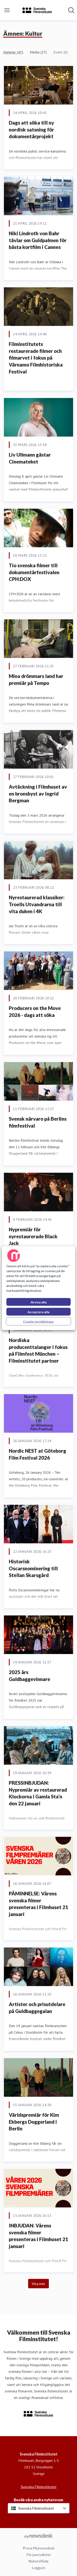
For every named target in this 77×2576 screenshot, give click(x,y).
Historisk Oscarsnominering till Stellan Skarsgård (33, 1568)
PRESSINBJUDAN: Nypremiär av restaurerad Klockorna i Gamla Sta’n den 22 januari (38, 1793)
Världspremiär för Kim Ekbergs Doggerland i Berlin (34, 2121)
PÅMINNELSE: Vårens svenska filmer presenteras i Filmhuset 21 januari (38, 1903)
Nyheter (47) (13, 52)
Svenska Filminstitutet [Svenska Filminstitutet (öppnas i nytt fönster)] (38, 2487)
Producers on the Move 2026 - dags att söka (35, 1011)
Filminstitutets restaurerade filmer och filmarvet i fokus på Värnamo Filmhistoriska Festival (36, 357)
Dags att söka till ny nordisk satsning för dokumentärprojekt (31, 129)
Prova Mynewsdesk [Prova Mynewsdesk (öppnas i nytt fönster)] (38, 2548)
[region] (38, 1288)
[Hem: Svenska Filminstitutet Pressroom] (37, 10)
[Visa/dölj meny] (6, 10)
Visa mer (38, 2283)
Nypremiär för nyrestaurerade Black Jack (33, 1236)
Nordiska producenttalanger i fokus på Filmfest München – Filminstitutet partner (38, 1350)
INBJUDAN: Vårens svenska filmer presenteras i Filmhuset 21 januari (38, 2236)
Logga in (38, 2567)
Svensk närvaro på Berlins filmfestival (38, 1122)
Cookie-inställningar (38, 1321)
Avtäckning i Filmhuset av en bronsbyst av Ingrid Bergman (38, 793)
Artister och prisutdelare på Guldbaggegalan (37, 2007)
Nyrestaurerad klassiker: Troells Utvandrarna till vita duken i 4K (36, 904)
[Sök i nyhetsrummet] (71, 10)
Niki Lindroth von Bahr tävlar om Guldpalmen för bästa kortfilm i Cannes (38, 240)
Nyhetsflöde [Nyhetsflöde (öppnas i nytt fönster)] (38, 2561)
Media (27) (38, 52)
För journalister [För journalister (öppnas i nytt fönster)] (38, 2554)
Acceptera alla (38, 1312)
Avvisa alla (39, 1302)
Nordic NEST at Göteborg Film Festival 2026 (37, 1454)
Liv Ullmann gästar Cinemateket (30, 458)
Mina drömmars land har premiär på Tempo (36, 679)
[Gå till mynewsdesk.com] (38, 2535)
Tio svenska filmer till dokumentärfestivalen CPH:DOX (34, 572)
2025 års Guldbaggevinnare (29, 1675)
